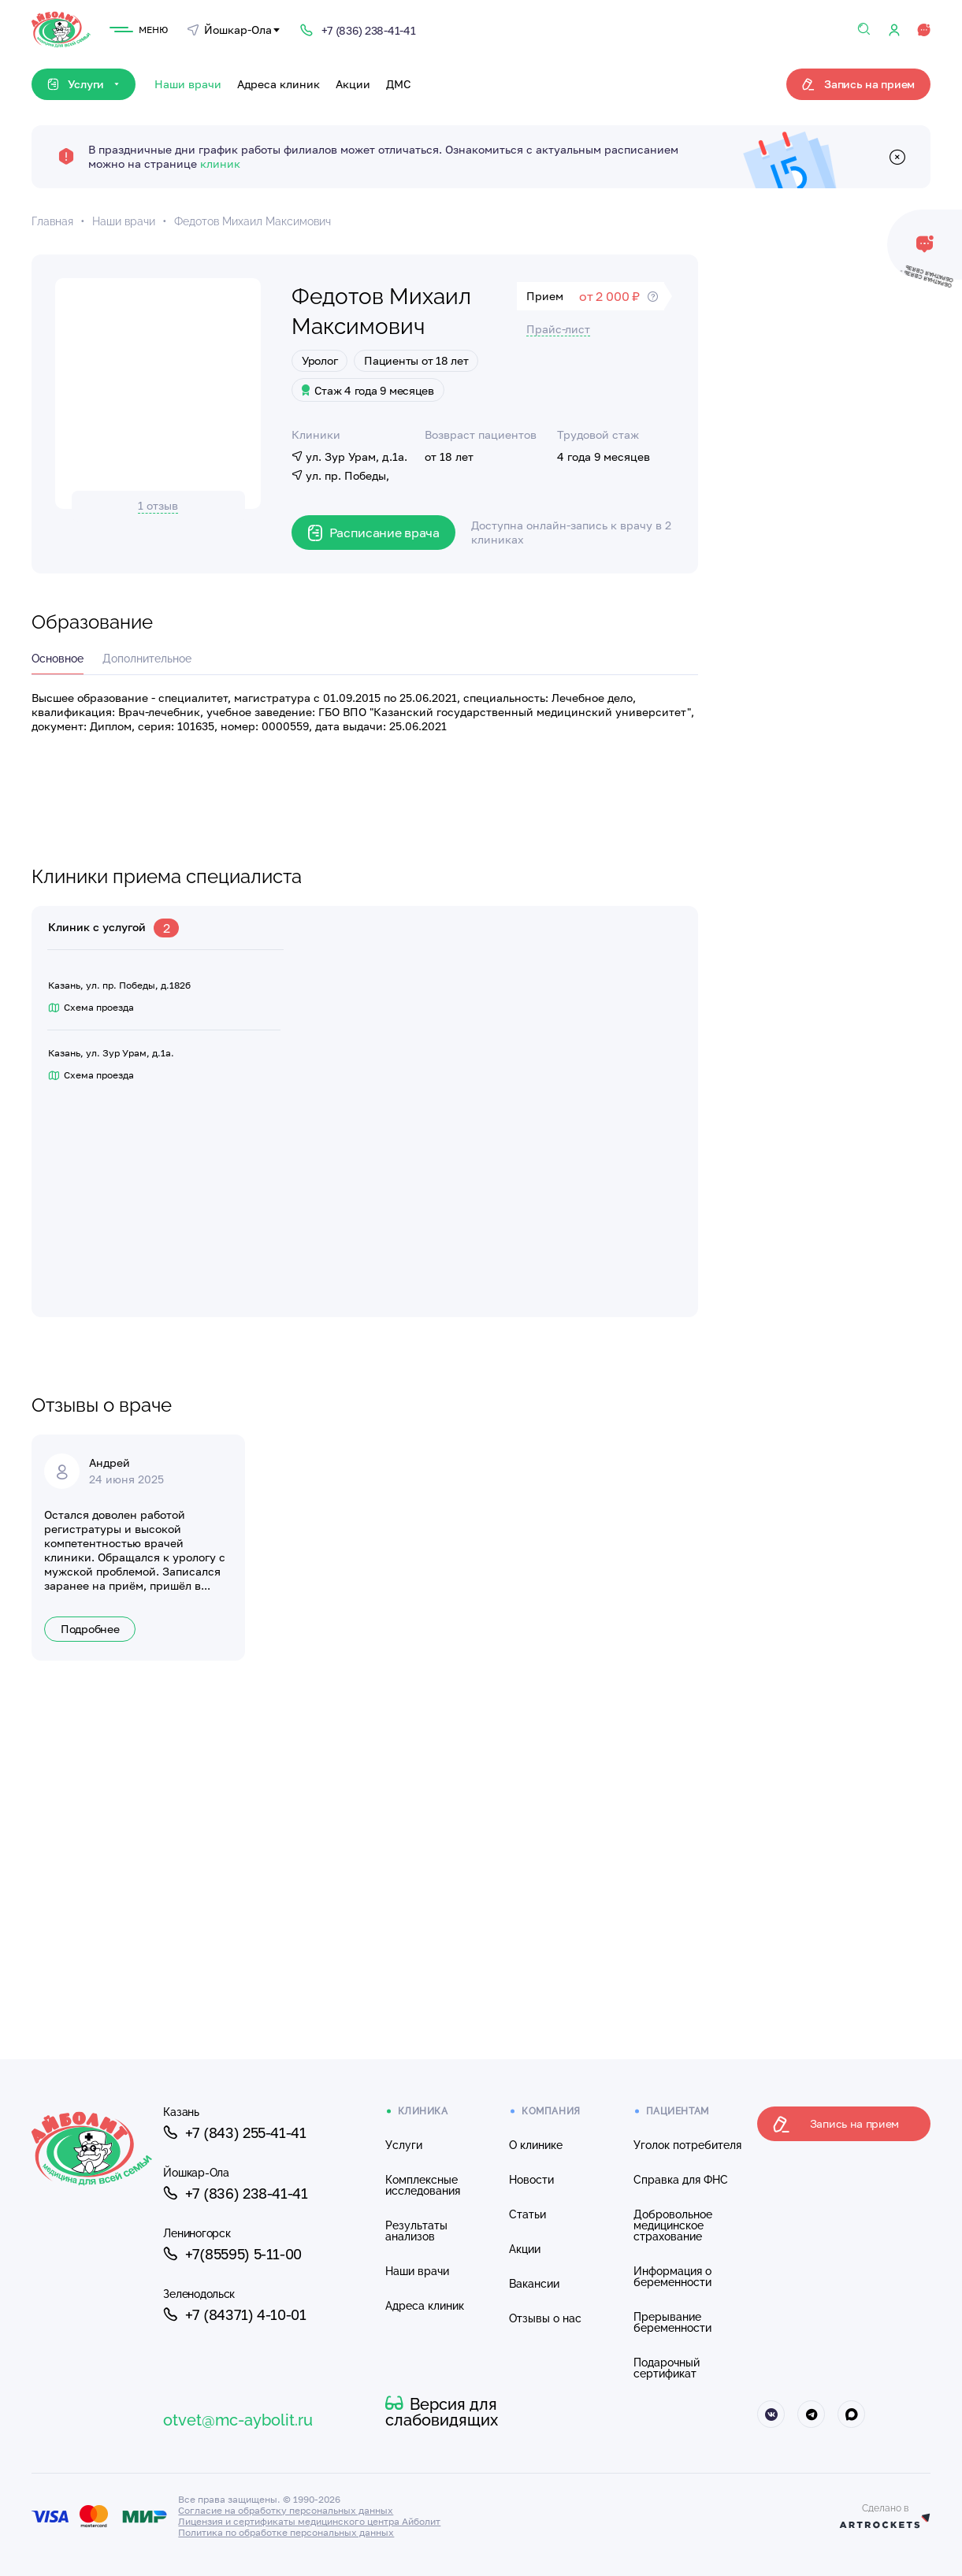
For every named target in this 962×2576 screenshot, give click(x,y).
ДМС (398, 84)
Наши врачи (187, 84)
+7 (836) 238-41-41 (235, 2193)
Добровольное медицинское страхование (672, 2225)
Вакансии (534, 2283)
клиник (220, 163)
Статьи (527, 2214)
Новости (531, 2179)
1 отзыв (158, 505)
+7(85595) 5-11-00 (232, 2254)
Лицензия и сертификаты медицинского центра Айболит (309, 2521)
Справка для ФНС (680, 2179)
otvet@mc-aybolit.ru (238, 2420)
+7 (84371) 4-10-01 (234, 2314)
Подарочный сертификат (666, 2368)
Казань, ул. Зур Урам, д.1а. (111, 1053)
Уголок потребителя (687, 2145)
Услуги (403, 2145)
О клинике (536, 2145)
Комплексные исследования (422, 2185)
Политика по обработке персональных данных (286, 2532)
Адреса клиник (278, 84)
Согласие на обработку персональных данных (285, 2510)
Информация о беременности (672, 2277)
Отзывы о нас (545, 2318)
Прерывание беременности (672, 2322)
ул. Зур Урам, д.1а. (349, 456)
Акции (353, 84)
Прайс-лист (558, 329)
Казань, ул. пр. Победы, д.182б (119, 985)
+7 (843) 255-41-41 (234, 2132)
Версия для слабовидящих (441, 2412)
